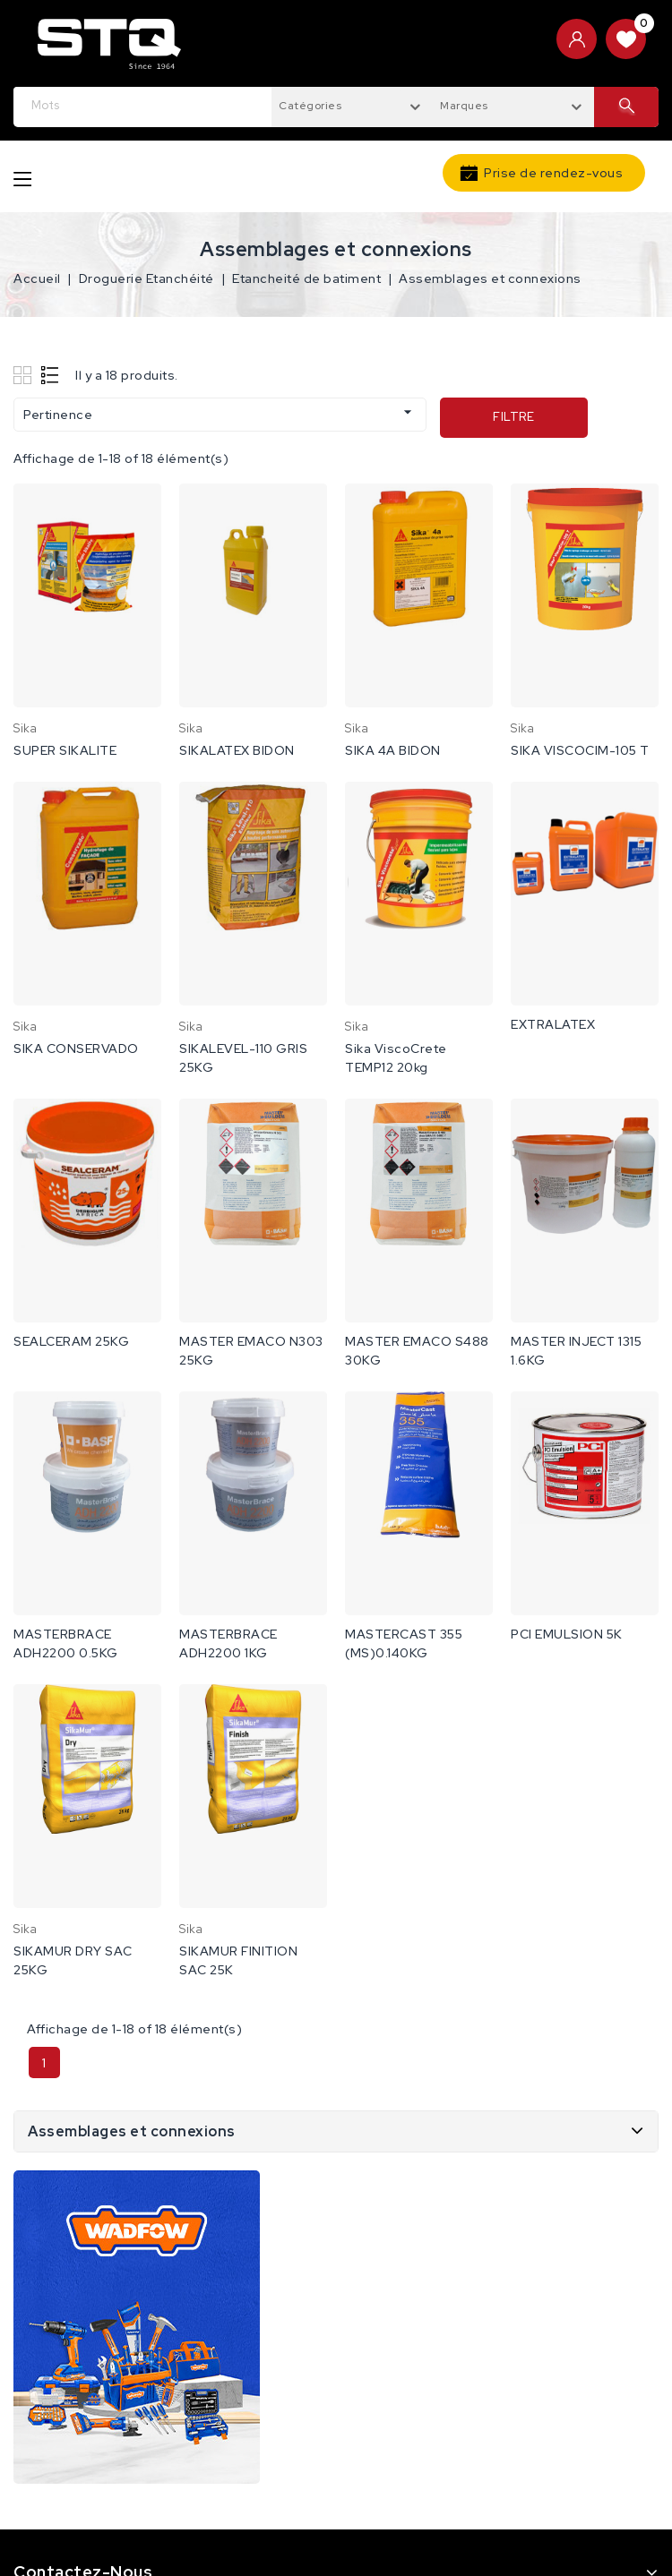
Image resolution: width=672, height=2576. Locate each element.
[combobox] (352, 105)
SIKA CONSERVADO (76, 1048)
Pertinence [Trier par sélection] (220, 413)
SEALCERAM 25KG (71, 1341)
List (50, 375)
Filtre (513, 416)
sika (25, 728)
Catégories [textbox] (310, 105)
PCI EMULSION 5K (567, 1634)
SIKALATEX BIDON (237, 750)
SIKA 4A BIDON (393, 750)
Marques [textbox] (464, 105)
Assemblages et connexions (132, 2131)
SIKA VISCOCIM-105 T (580, 750)
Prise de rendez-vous (553, 173)
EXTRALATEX (553, 1024)
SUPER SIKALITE (64, 750)
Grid (24, 375)
